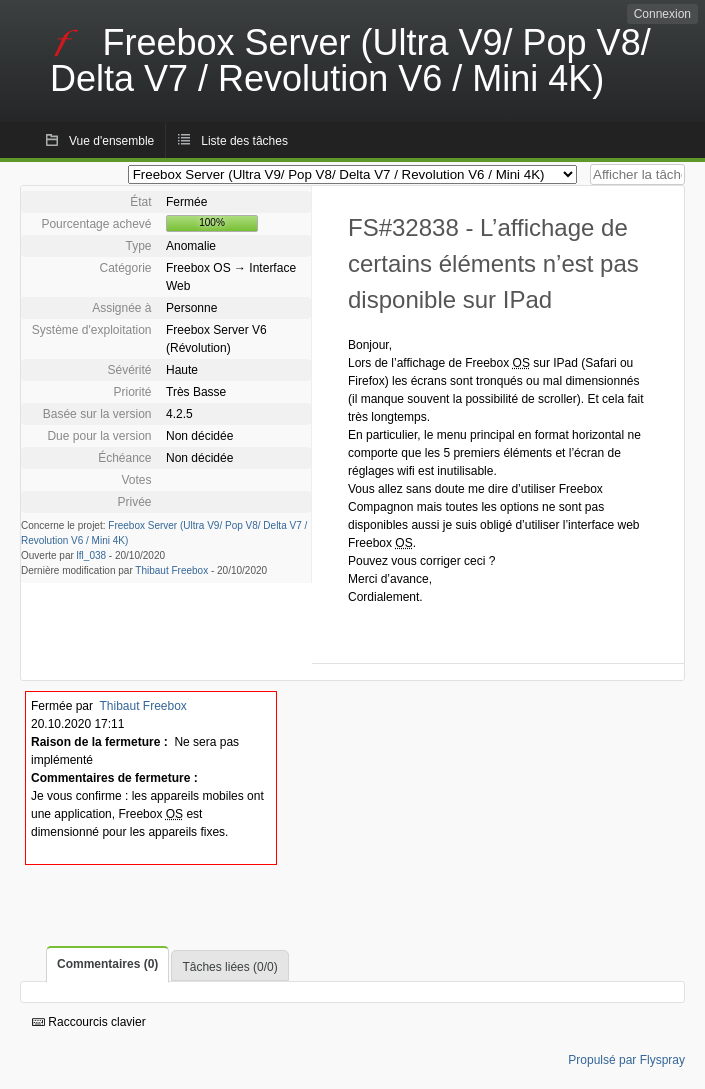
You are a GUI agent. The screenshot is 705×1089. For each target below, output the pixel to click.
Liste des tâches (244, 141)
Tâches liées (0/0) (229, 967)
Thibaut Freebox (171, 570)
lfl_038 (91, 555)
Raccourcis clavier (89, 1022)
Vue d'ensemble (111, 141)
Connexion (662, 14)
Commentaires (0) (107, 964)
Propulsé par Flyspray (626, 1060)
